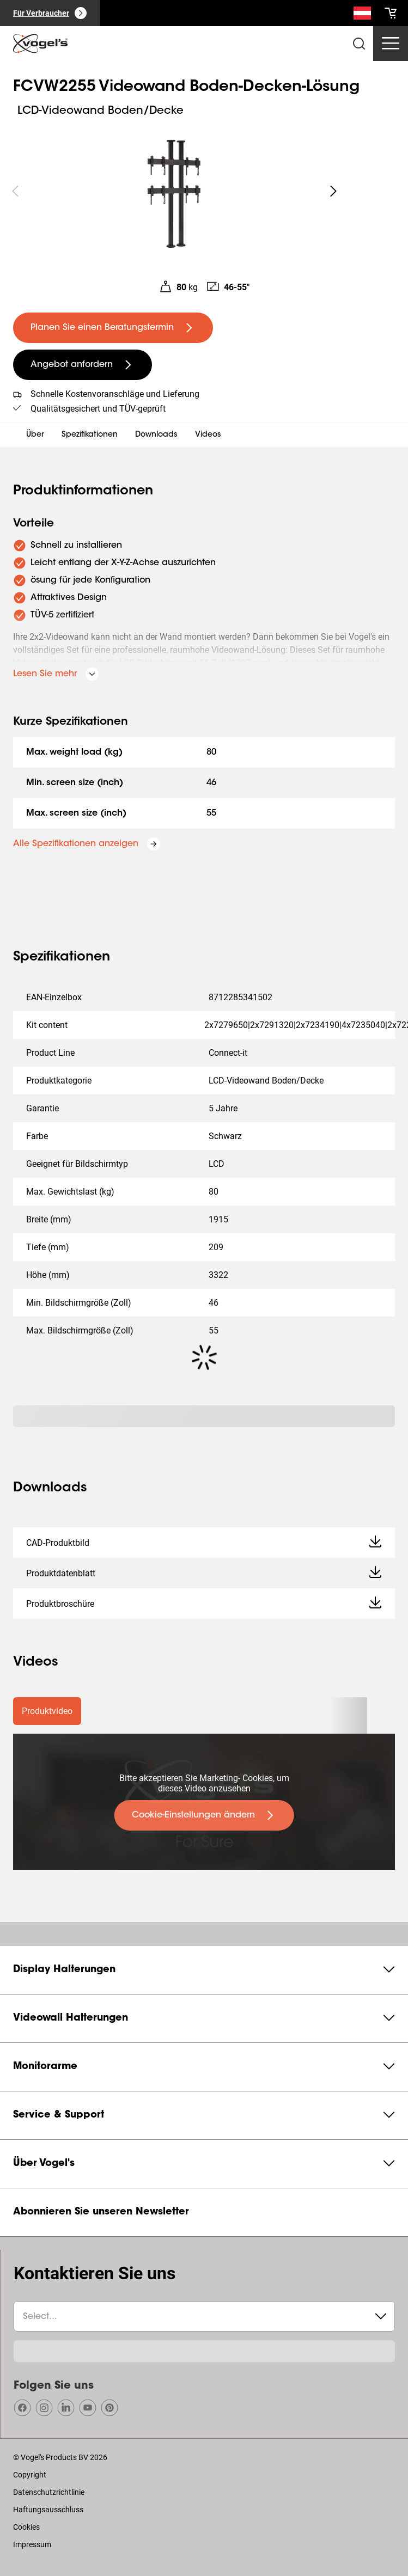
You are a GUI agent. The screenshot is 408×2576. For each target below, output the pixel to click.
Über (35, 435)
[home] (40, 43)
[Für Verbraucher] (50, 13)
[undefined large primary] (113, 328)
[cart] (390, 13)
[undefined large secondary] (82, 365)
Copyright (29, 2474)
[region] (174, 191)
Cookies (26, 2527)
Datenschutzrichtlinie (48, 2492)
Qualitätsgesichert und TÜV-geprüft (98, 408)
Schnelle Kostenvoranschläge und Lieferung (115, 394)
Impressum (32, 2544)
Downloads (156, 435)
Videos (208, 435)
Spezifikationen (90, 435)
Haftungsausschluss (48, 2509)
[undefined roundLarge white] (333, 191)
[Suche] (362, 15)
